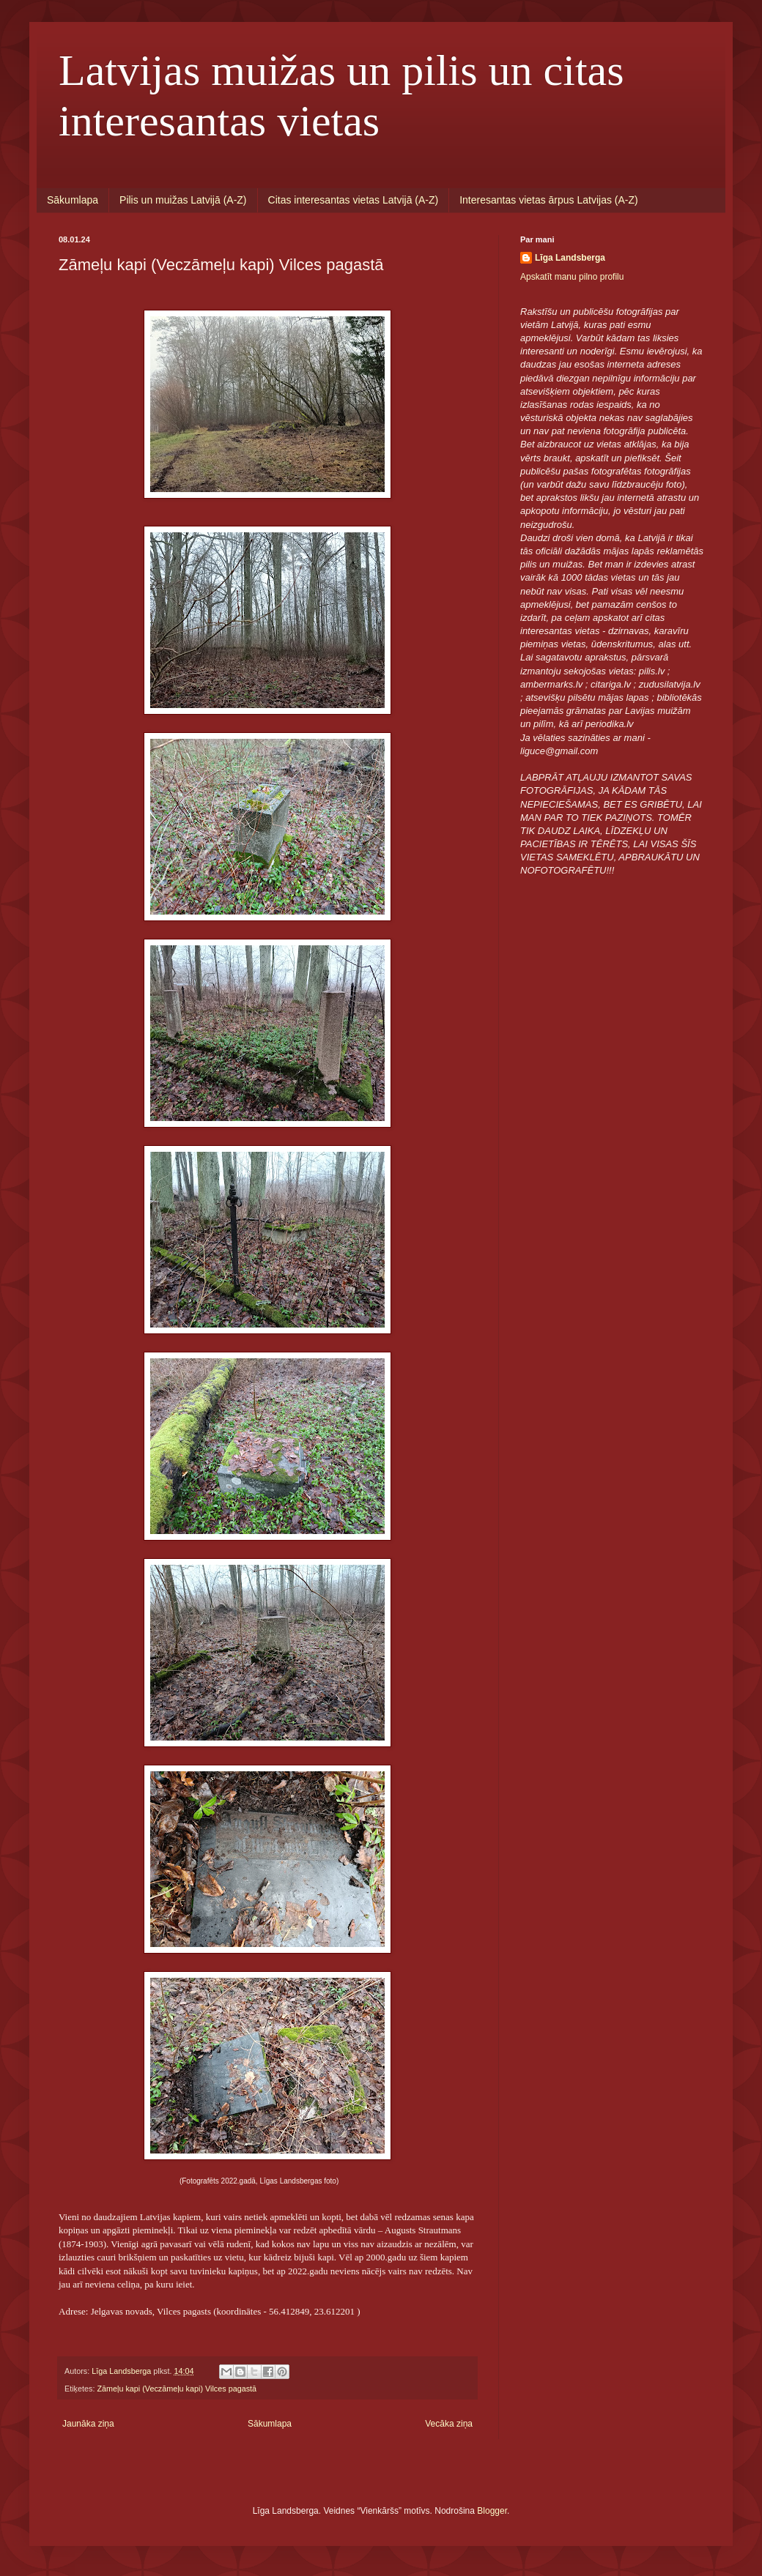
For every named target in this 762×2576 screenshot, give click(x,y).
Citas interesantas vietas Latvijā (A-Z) (353, 200)
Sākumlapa (72, 200)
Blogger (492, 2511)
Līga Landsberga (570, 258)
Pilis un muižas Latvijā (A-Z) (183, 200)
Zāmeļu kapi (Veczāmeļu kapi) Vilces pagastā (176, 2388)
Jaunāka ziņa (88, 2424)
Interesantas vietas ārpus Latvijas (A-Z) (548, 200)
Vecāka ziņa (449, 2424)
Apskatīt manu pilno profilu (572, 277)
